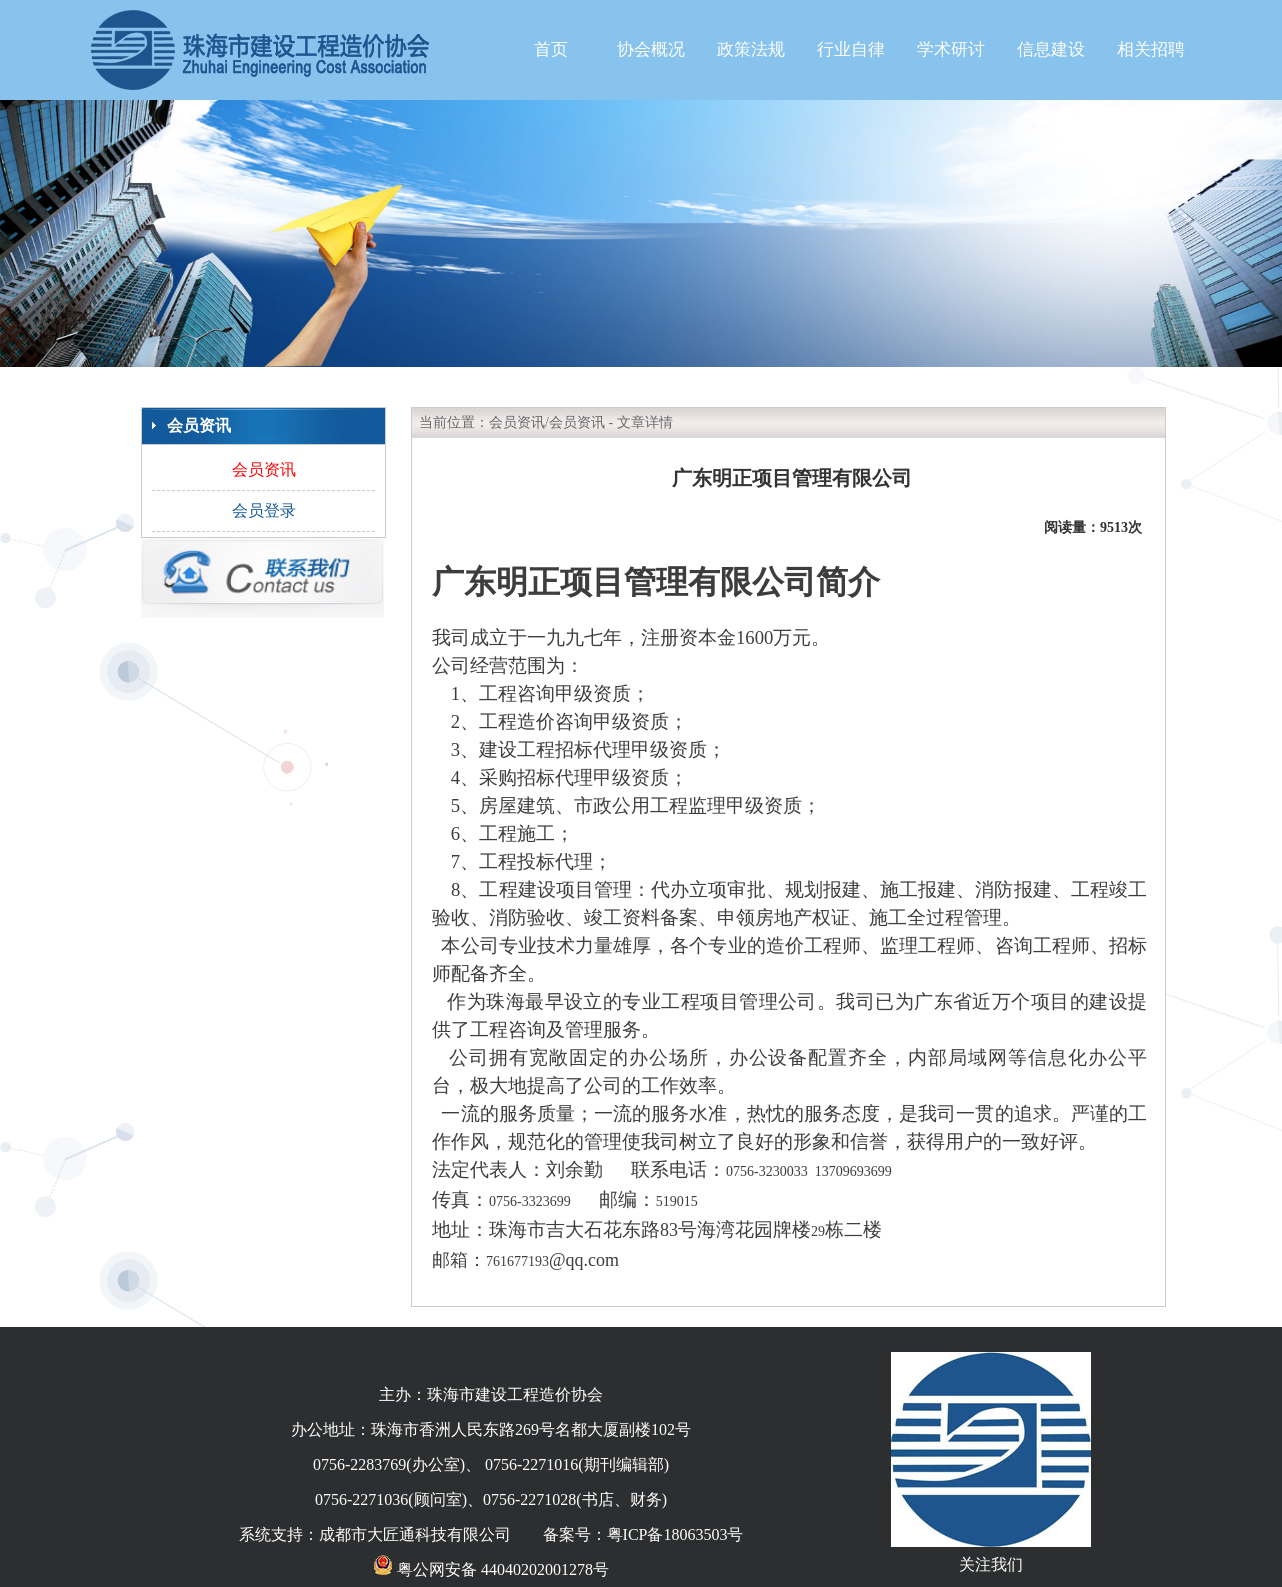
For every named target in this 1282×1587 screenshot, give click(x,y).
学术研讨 (951, 49)
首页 (551, 49)
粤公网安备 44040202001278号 (491, 1569)
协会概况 (651, 49)
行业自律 (851, 49)
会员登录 (264, 510)
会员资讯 (264, 469)
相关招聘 (1151, 49)
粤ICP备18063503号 (675, 1534)
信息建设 (1051, 49)
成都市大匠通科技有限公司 (415, 1534)
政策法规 (751, 49)
